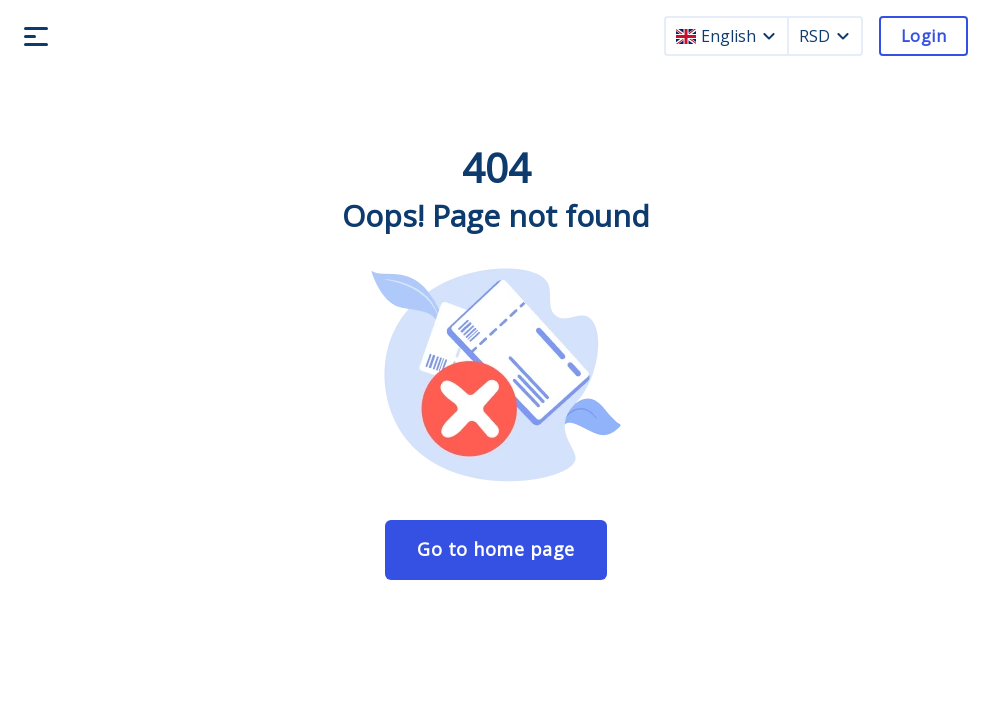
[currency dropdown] (843, 36)
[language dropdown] (769, 36)
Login (923, 36)
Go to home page (496, 549)
